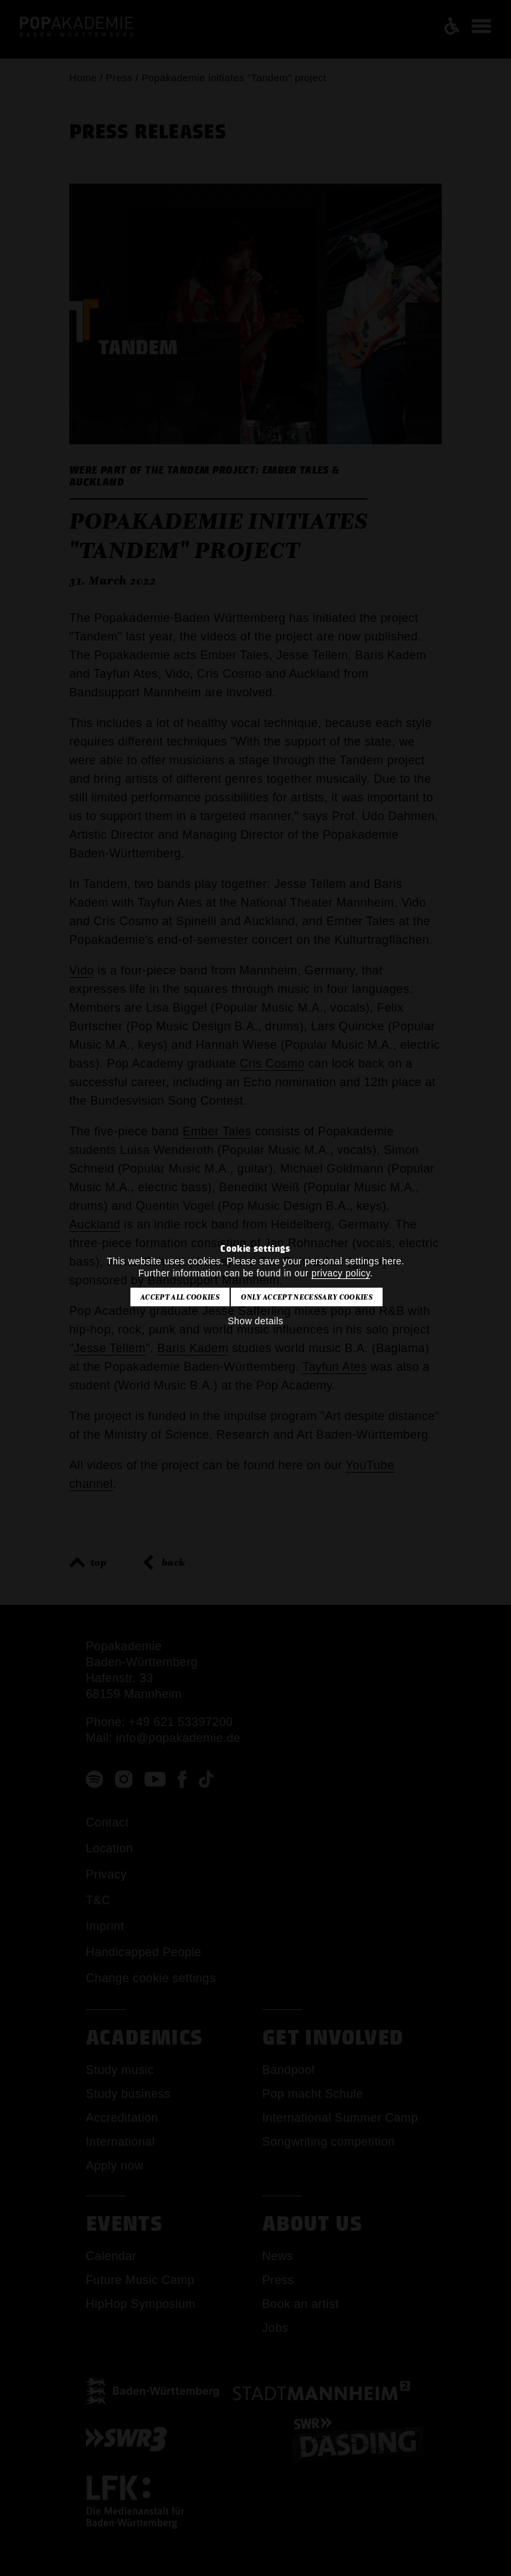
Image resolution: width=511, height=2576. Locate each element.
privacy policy (340, 1273)
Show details (255, 1321)
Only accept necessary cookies (306, 1297)
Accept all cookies (180, 1297)
